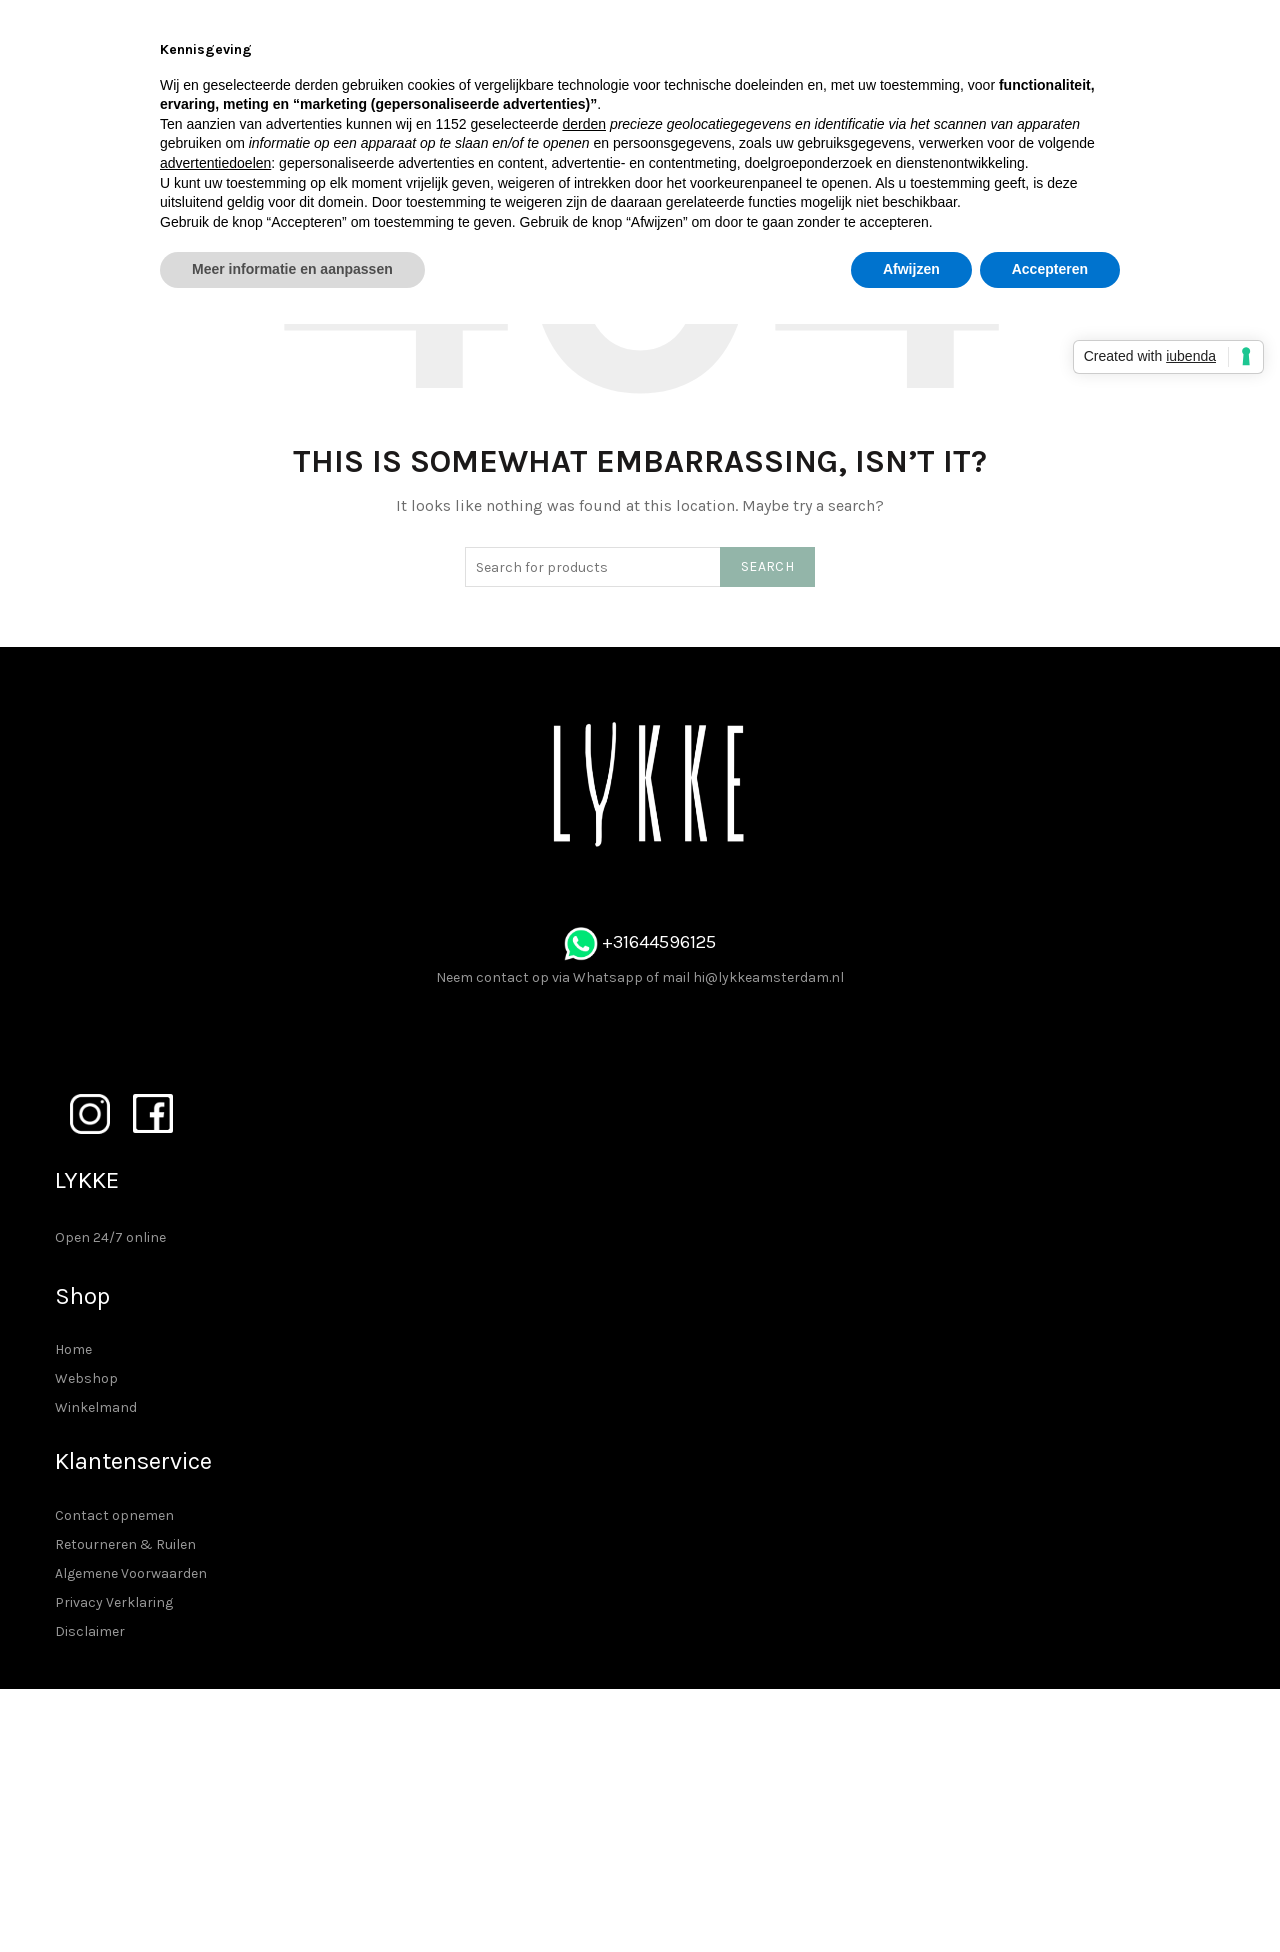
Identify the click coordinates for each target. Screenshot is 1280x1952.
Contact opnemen (114, 1515)
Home (73, 1349)
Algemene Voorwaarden (131, 1573)
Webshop (86, 1378)
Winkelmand (96, 1407)
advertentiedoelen (215, 163)
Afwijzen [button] (911, 269)
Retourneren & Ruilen (125, 1544)
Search (767, 566)
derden (584, 124)
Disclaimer (90, 1631)
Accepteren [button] (1050, 269)
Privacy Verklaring (114, 1602)
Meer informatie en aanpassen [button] (292, 269)
